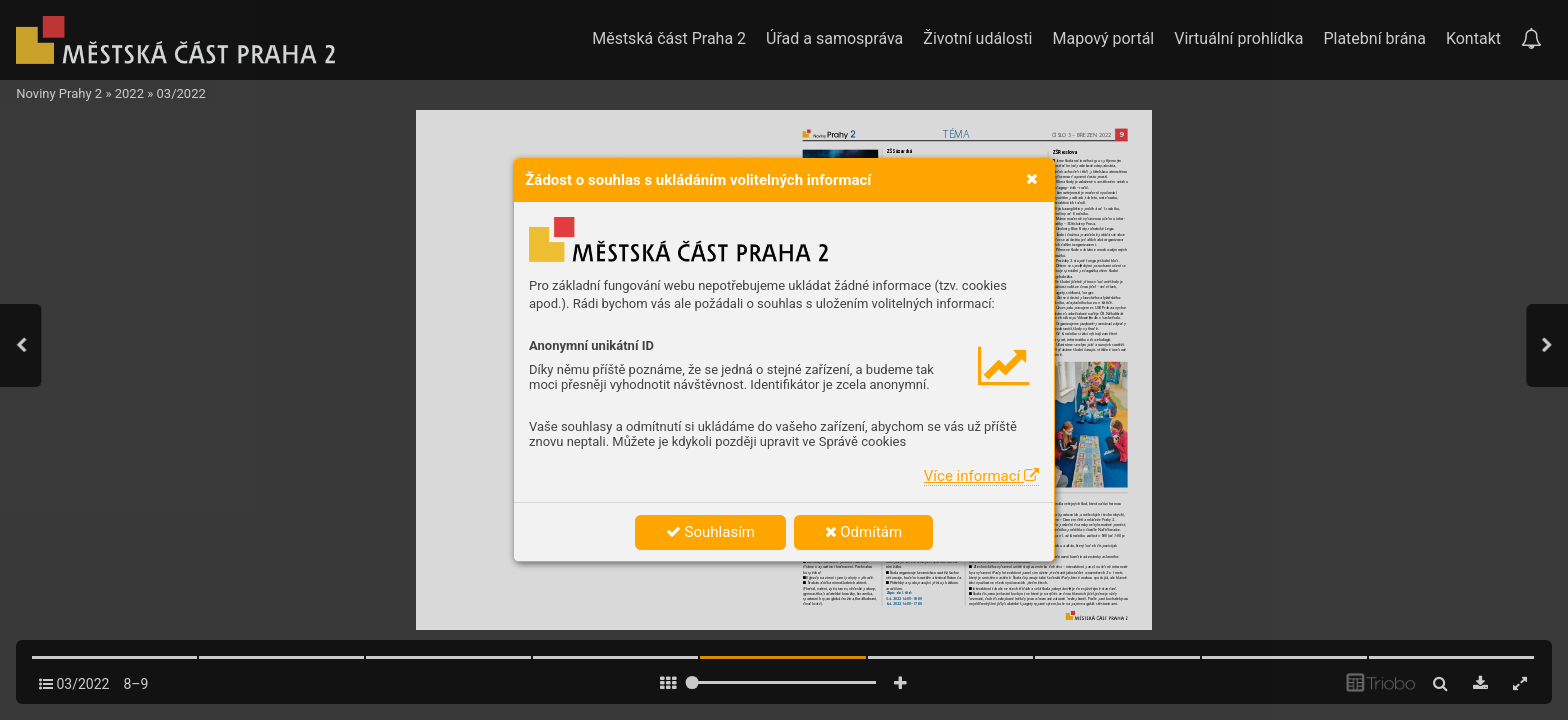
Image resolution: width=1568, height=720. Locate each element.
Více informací (981, 476)
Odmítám (864, 532)
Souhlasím (710, 532)
